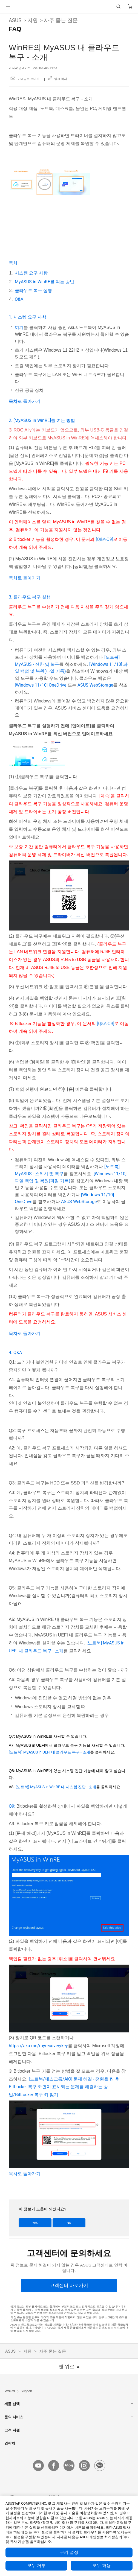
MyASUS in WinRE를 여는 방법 (44, 281)
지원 (32, 20)
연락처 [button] (69, 2443)
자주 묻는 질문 (61, 20)
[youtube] (38, 2465)
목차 (13, 263)
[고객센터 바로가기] (69, 2285)
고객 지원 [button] (69, 2430)
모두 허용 (101, 2565)
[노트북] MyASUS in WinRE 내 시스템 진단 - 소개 (56, 1787)
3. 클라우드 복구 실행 (30, 597)
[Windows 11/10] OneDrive (40, 685)
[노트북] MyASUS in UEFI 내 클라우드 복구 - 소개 (49, 1752)
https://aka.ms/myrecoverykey (38, 2045)
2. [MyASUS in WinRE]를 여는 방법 (42, 420)
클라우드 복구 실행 (33, 290)
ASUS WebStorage (95, 685)
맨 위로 (66, 2366)
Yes (35, 2223)
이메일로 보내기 (28, 79)
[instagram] (84, 2465)
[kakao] (99, 2465)
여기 (19, 327)
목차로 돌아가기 (25, 401)
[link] (69, 7)
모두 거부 (36, 2565)
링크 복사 (60, 79)
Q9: (12, 1806)
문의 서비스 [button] (69, 2417)
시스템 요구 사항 (31, 273)
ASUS (15, 20)
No (69, 2223)
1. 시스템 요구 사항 (27, 317)
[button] (7, 6)
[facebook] (53, 2465)
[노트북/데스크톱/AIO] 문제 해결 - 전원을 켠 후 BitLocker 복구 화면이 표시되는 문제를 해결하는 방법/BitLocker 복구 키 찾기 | (64, 2086)
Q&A (19, 299)
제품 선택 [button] (69, 2404)
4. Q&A (15, 1352)
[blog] (69, 2465)
